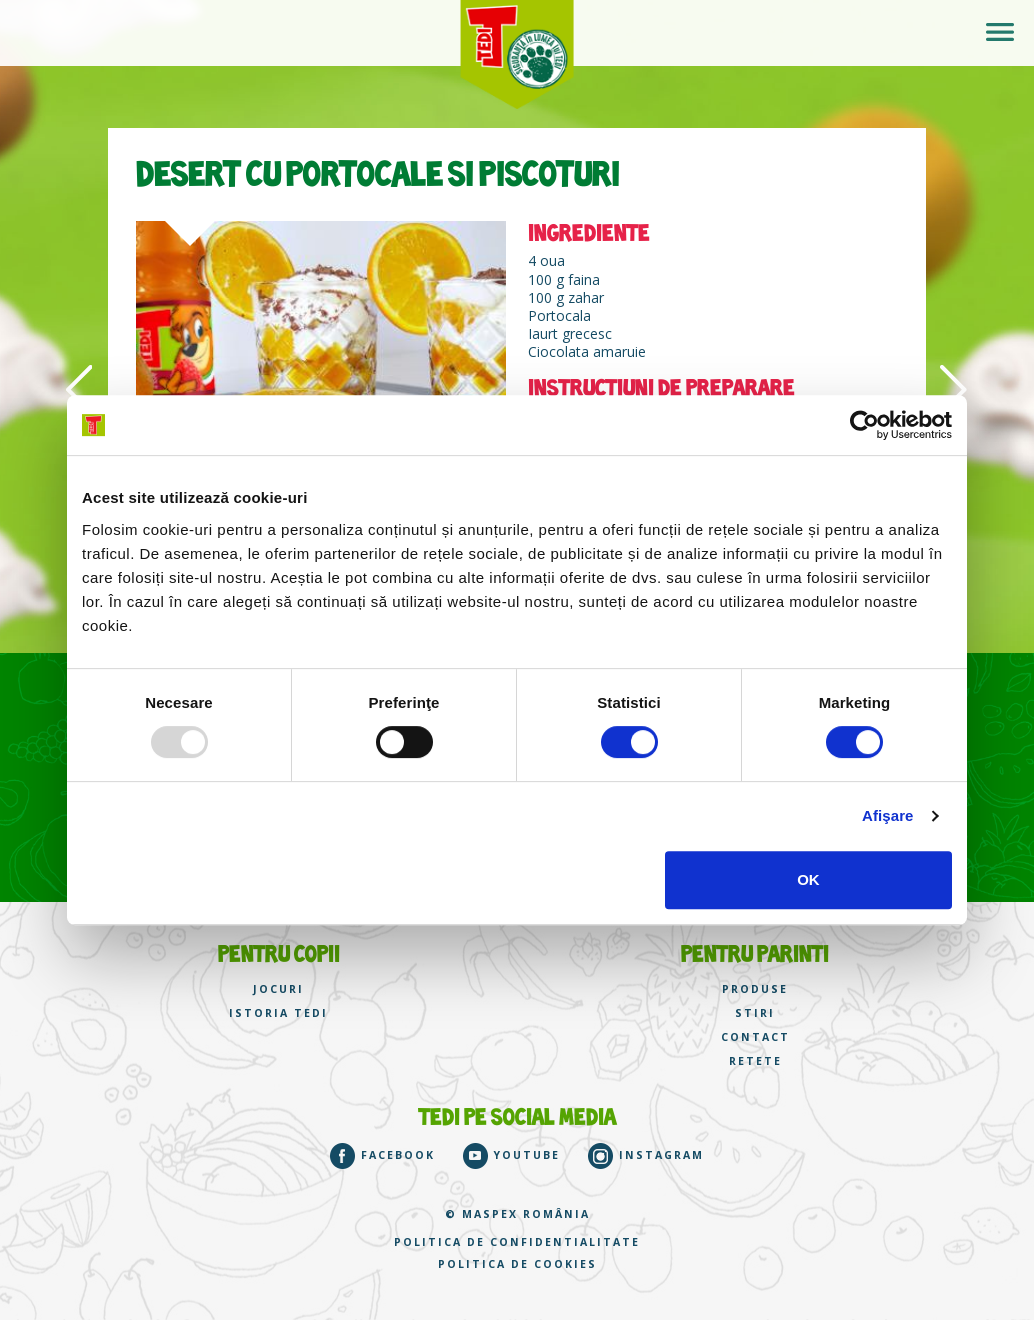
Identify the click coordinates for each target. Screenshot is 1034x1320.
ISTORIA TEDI (278, 1013)
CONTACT (755, 1037)
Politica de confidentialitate (517, 1242)
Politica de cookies (517, 1264)
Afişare (888, 815)
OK (808, 879)
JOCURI (278, 989)
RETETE (755, 1061)
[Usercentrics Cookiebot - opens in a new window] (864, 425)
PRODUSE (755, 989)
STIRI (755, 1013)
